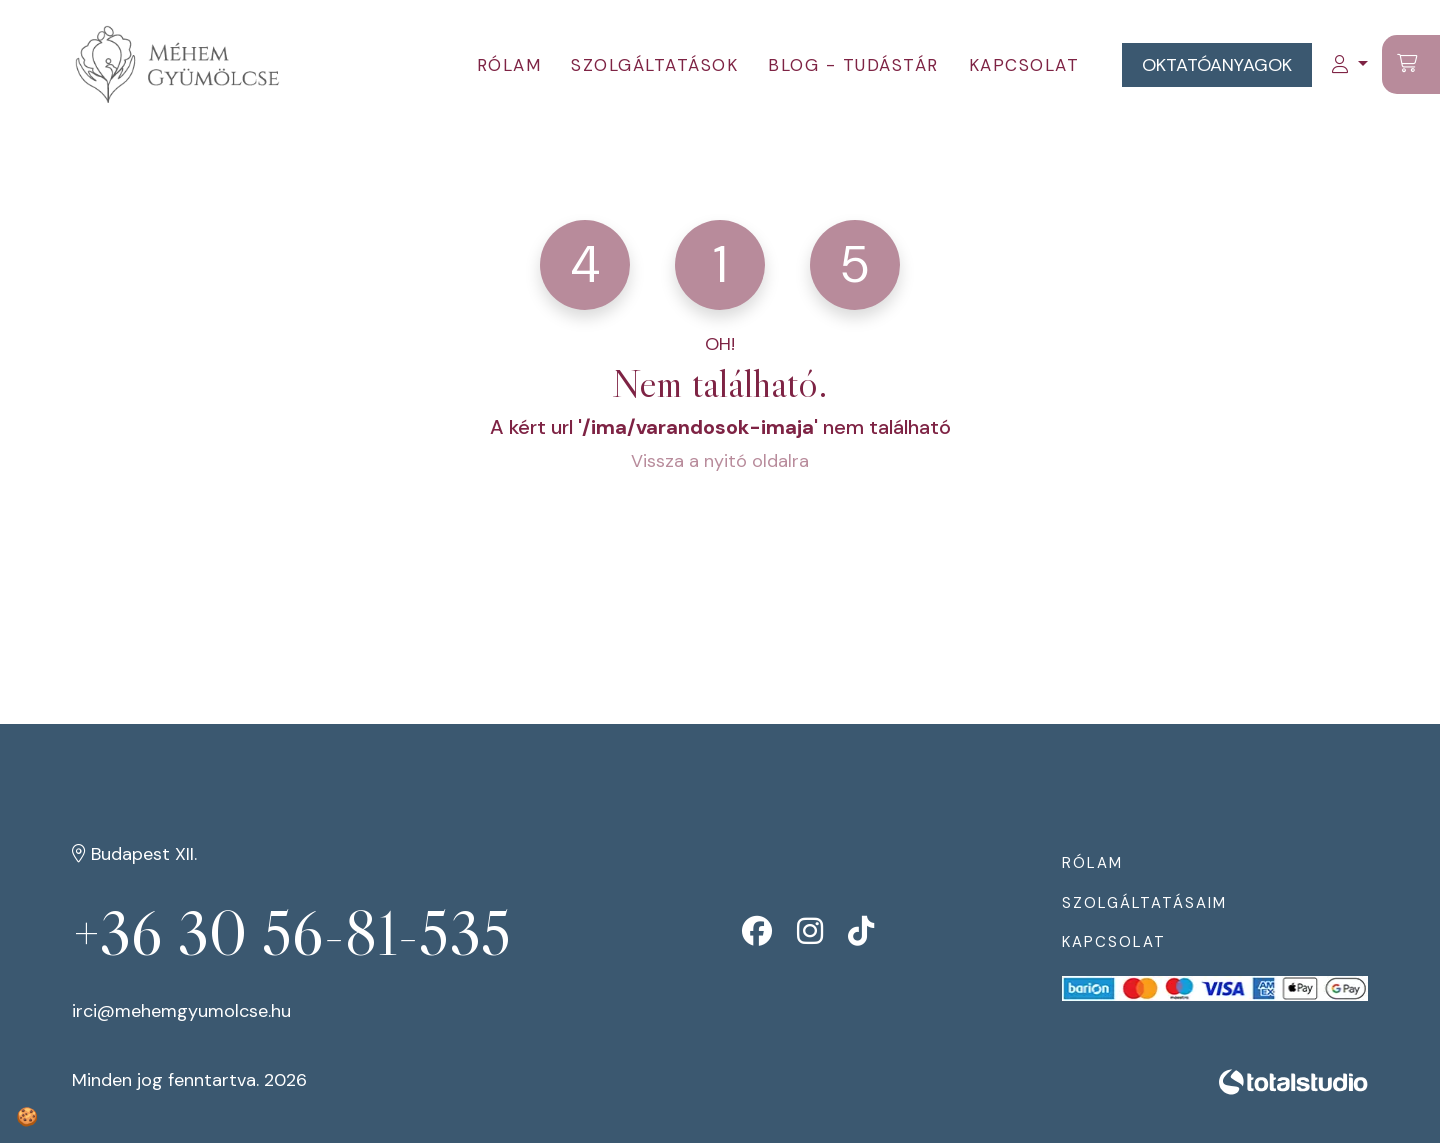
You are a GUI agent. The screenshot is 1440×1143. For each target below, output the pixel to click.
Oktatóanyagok (1217, 65)
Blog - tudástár (853, 65)
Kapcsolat (1024, 65)
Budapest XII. (134, 854)
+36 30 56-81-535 (291, 933)
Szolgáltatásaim (1144, 903)
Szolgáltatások (654, 65)
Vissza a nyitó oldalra (720, 461)
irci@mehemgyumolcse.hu (181, 1011)
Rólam (509, 65)
